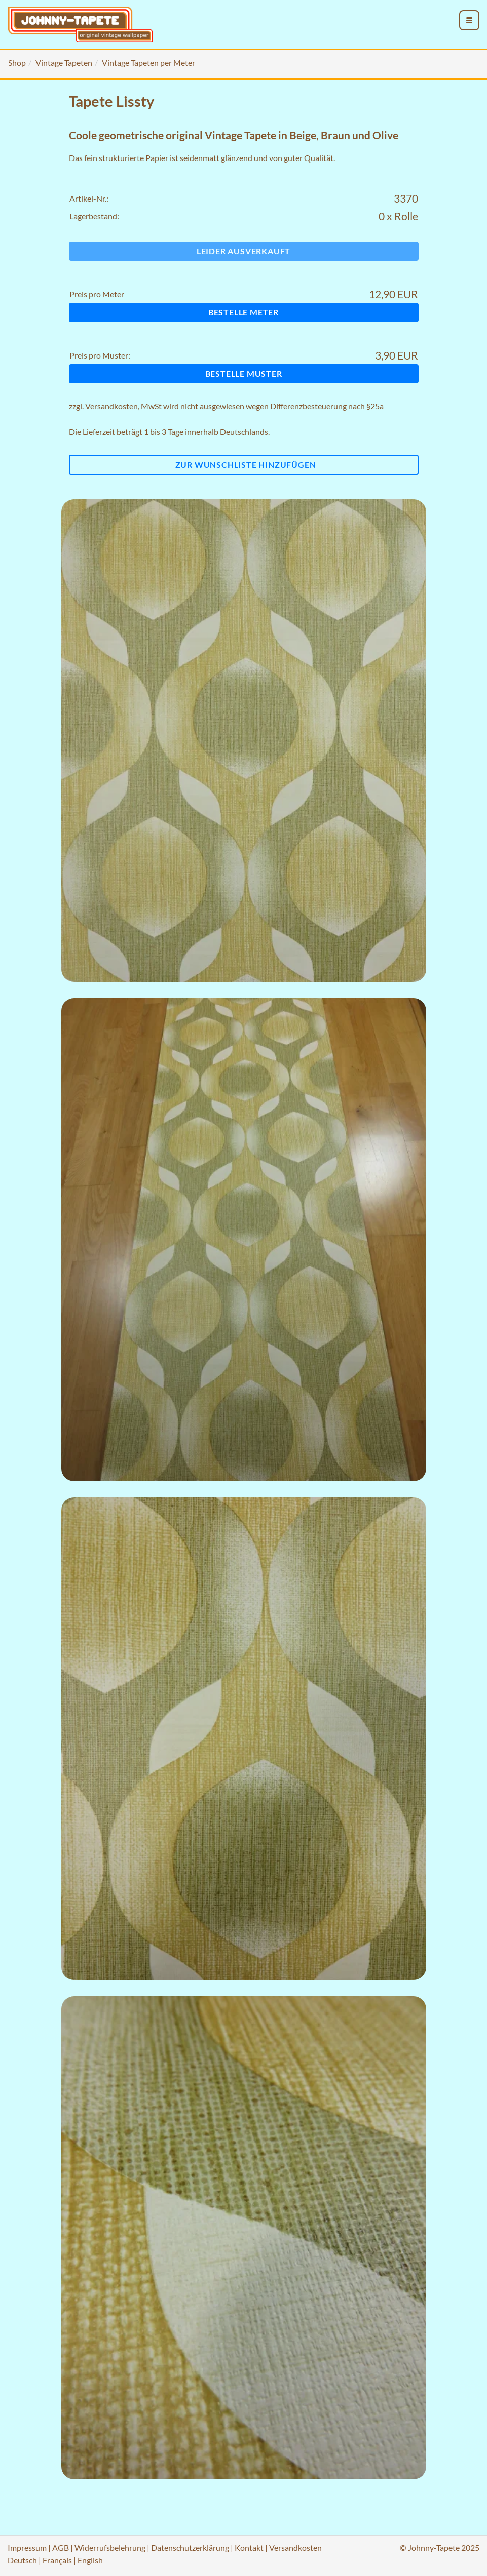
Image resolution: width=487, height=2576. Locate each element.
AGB (60, 2547)
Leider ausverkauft (243, 251)
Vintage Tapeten (63, 62)
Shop (17, 62)
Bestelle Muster (243, 373)
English (90, 2560)
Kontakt (249, 2547)
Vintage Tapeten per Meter (148, 62)
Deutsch (22, 2560)
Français (57, 2560)
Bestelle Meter (243, 312)
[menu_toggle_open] (469, 20)
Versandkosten (111, 406)
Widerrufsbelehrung (109, 2547)
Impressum (27, 2547)
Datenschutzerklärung (190, 2547)
